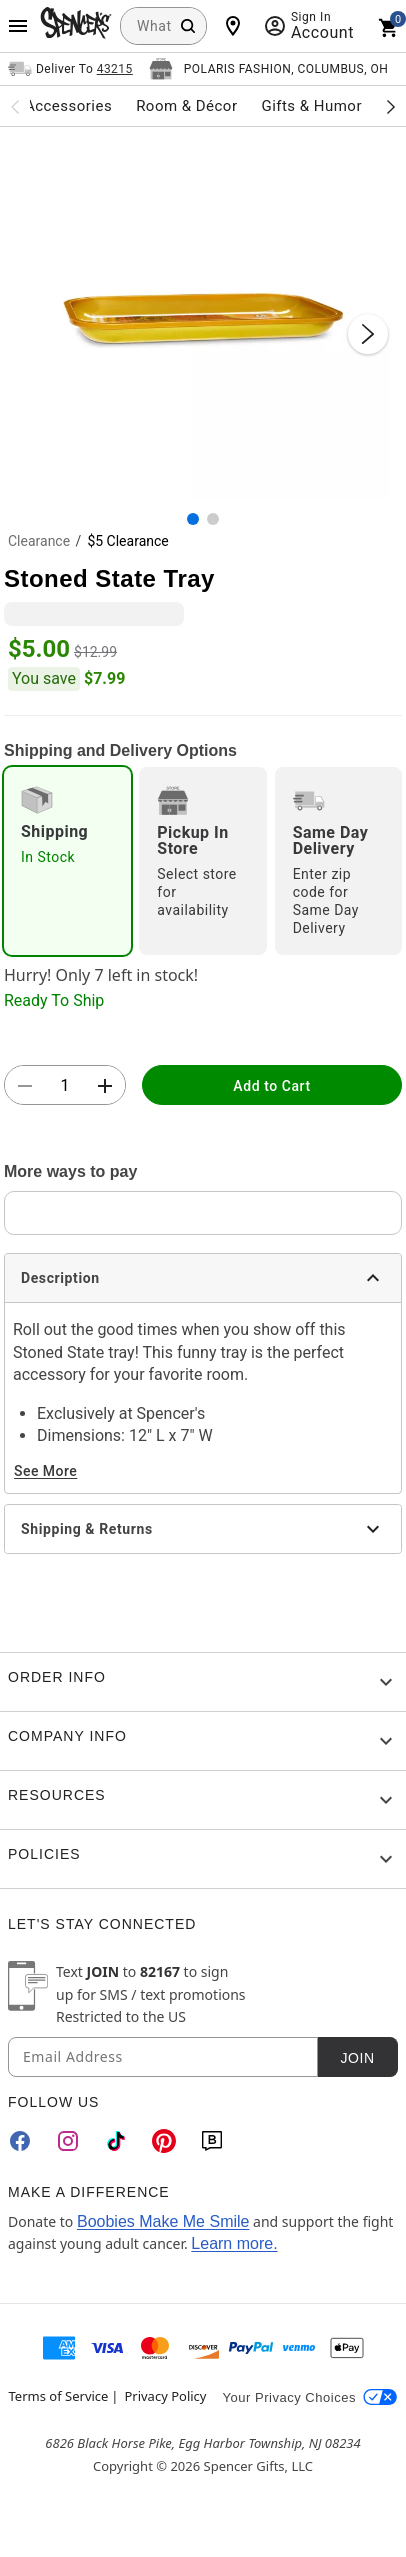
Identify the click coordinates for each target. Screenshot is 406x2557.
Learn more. (234, 2243)
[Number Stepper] (65, 1086)
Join (357, 2058)
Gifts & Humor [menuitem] (311, 106)
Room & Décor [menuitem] (186, 106)
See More (45, 1471)
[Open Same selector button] (70, 69)
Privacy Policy (165, 2396)
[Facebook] (20, 2141)
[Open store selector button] (269, 69)
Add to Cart (271, 1086)
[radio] (67, 861)
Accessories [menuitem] (68, 106)
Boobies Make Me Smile (163, 2221)
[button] (203, 314)
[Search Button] (188, 26)
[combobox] (163, 26)
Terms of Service (59, 2396)
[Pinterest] (164, 2141)
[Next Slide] (368, 334)
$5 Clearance (127, 541)
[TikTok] (116, 2141)
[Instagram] (68, 2141)
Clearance (39, 541)
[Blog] (212, 2141)
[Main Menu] (18, 26)
